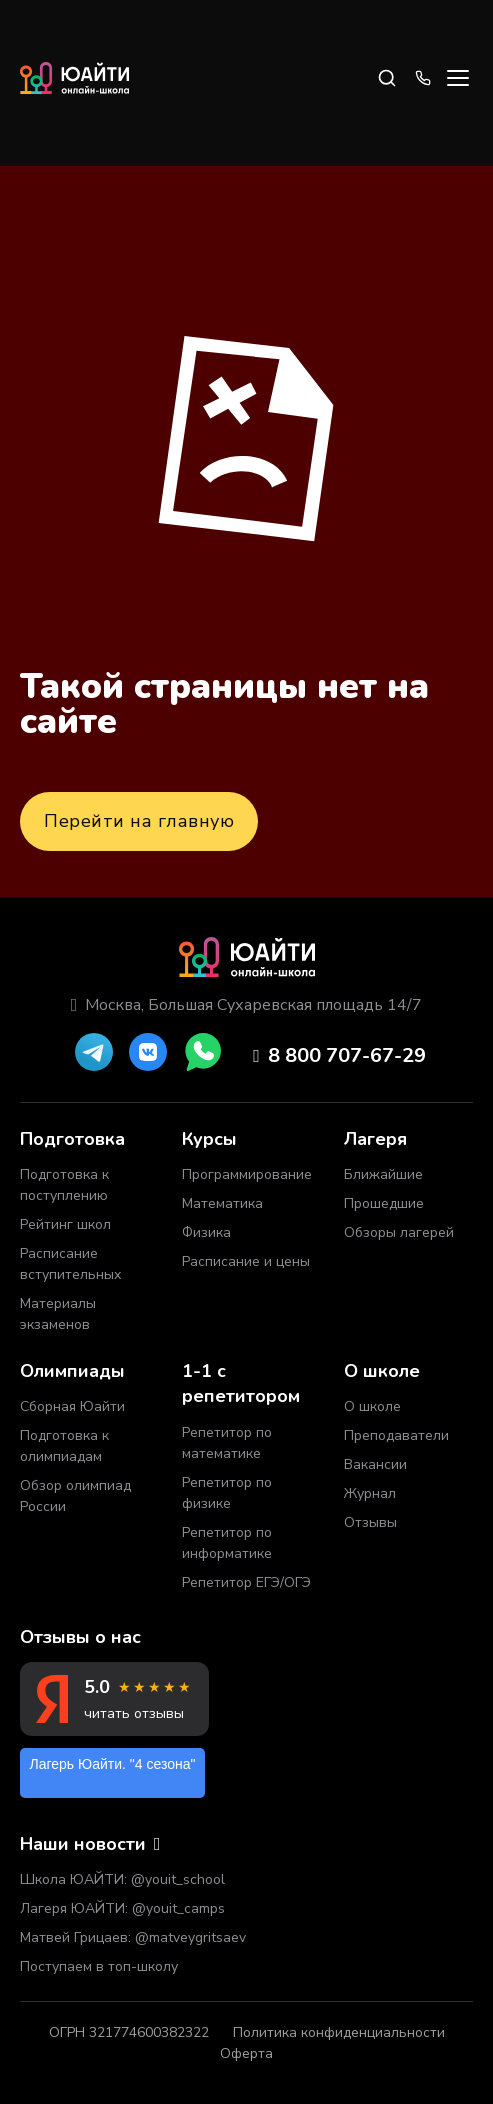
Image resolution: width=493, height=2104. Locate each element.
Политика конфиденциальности (339, 2032)
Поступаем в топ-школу (99, 1966)
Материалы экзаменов (58, 1314)
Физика (206, 1232)
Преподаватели (396, 1435)
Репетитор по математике (227, 1443)
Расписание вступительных (70, 1264)
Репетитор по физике (227, 1493)
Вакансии (375, 1464)
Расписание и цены (246, 1261)
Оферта (246, 2053)
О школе (372, 1406)
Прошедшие (384, 1203)
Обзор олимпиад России (75, 1496)
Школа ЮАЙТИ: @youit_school (122, 1879)
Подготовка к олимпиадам (64, 1446)
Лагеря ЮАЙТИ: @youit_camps (122, 1908)
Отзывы (370, 1522)
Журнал (370, 1493)
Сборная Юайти (72, 1406)
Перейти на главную (139, 821)
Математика (222, 1203)
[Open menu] (458, 78)
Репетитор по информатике (227, 1543)
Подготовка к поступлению (64, 1185)
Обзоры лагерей (399, 1232)
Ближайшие (383, 1174)
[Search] (387, 78)
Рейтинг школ (65, 1224)
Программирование (247, 1174)
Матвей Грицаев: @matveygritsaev (133, 1937)
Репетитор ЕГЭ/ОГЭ (246, 1582)
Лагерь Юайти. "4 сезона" (113, 1764)
